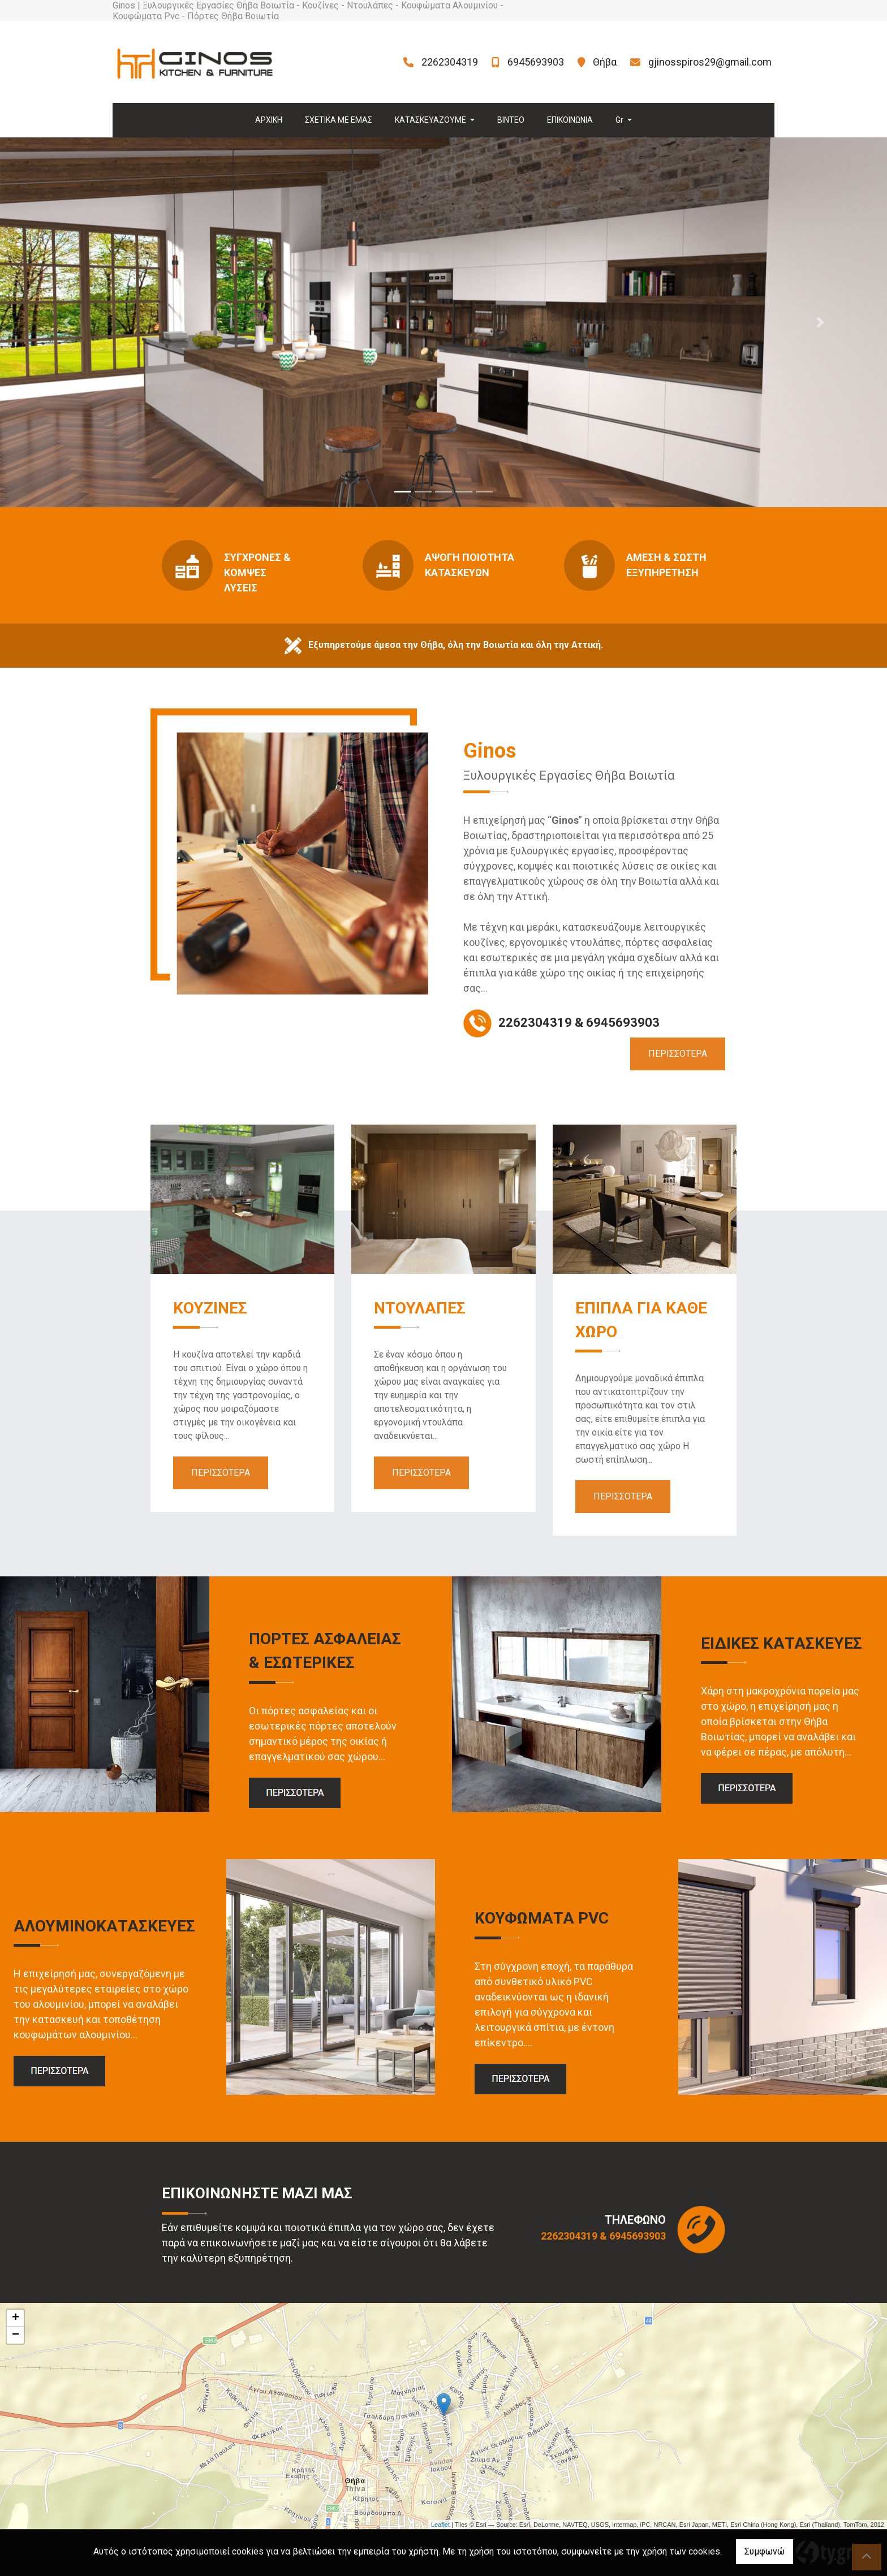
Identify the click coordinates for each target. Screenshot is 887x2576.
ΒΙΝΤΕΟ (510, 119)
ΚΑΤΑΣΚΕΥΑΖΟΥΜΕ (431, 119)
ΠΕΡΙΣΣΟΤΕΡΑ (677, 1053)
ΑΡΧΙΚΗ (268, 119)
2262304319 (449, 62)
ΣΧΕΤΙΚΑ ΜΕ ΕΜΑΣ (338, 119)
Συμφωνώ (764, 2551)
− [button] (15, 2335)
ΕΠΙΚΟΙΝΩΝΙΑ (570, 119)
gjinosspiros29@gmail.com (710, 62)
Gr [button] (620, 119)
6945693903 (535, 62)
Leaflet (440, 2524)
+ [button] (15, 2318)
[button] (66, 322)
